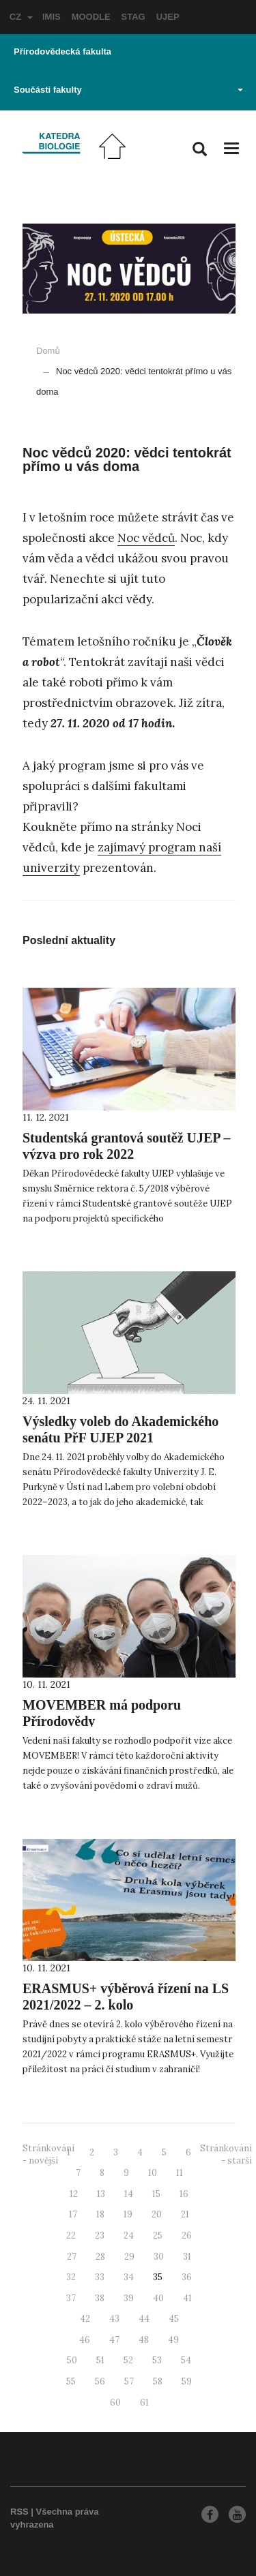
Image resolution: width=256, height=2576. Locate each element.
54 (186, 2360)
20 (157, 2214)
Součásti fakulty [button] (128, 90)
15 (156, 2194)
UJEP (168, 17)
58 (157, 2381)
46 (84, 2340)
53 (157, 2360)
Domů (48, 351)
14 (128, 2194)
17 (73, 2214)
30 (159, 2256)
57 (129, 2381)
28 (100, 2256)
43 (114, 2318)
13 (101, 2194)
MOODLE (91, 17)
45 (174, 2318)
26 (187, 2235)
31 (187, 2256)
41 (187, 2298)
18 (100, 2214)
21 (185, 2214)
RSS (19, 2511)
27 (71, 2256)
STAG (133, 17)
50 (72, 2360)
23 (99, 2235)
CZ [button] (21, 17)
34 (129, 2277)
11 (179, 2173)
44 (144, 2318)
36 (187, 2277)
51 (100, 2360)
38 (99, 2298)
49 (173, 2340)
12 (74, 2194)
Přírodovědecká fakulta (62, 51)
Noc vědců (146, 537)
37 (71, 2298)
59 (187, 2381)
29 (129, 2256)
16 (184, 2194)
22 (71, 2235)
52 (128, 2360)
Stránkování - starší (226, 2154)
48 (144, 2340)
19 (128, 2214)
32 (71, 2277)
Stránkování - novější (48, 2154)
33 (99, 2277)
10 (152, 2173)
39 (129, 2298)
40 (158, 2298)
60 (115, 2402)
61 (144, 2402)
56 (100, 2381)
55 (71, 2381)
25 (157, 2235)
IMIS (51, 17)
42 (85, 2318)
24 (129, 2235)
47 (114, 2340)
